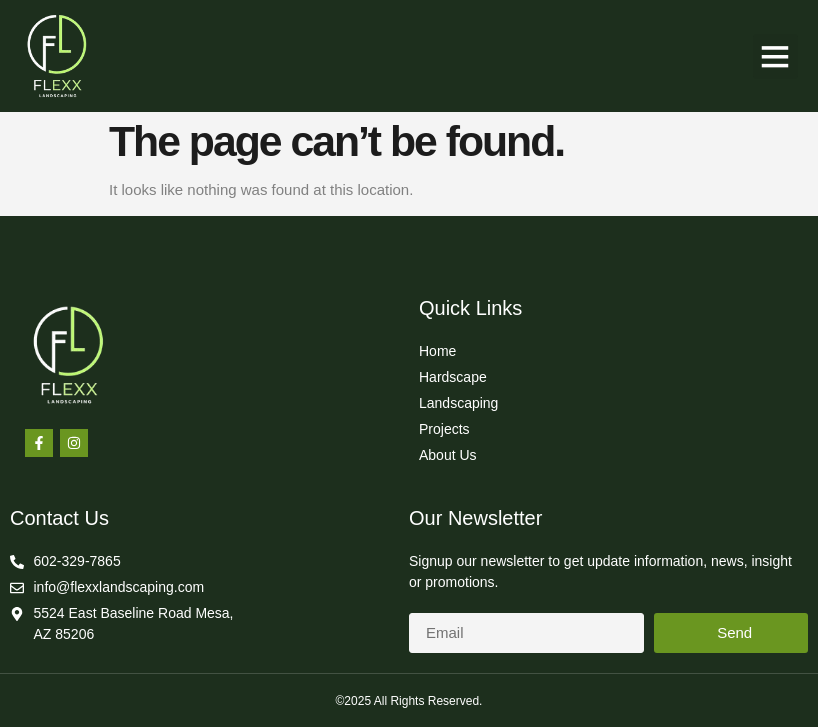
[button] (775, 56)
